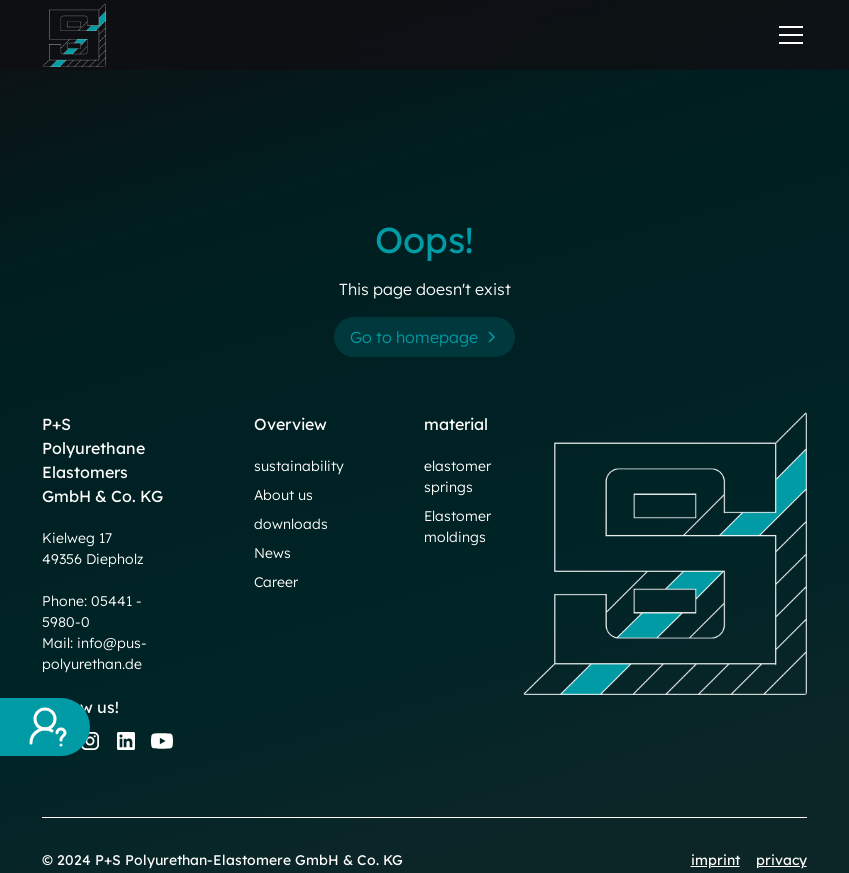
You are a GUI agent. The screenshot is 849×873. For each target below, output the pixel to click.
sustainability (299, 466)
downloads (291, 524)
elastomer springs (457, 476)
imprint (715, 860)
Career (276, 582)
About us (283, 495)
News (272, 553)
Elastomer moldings (457, 526)
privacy (781, 860)
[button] (787, 35)
